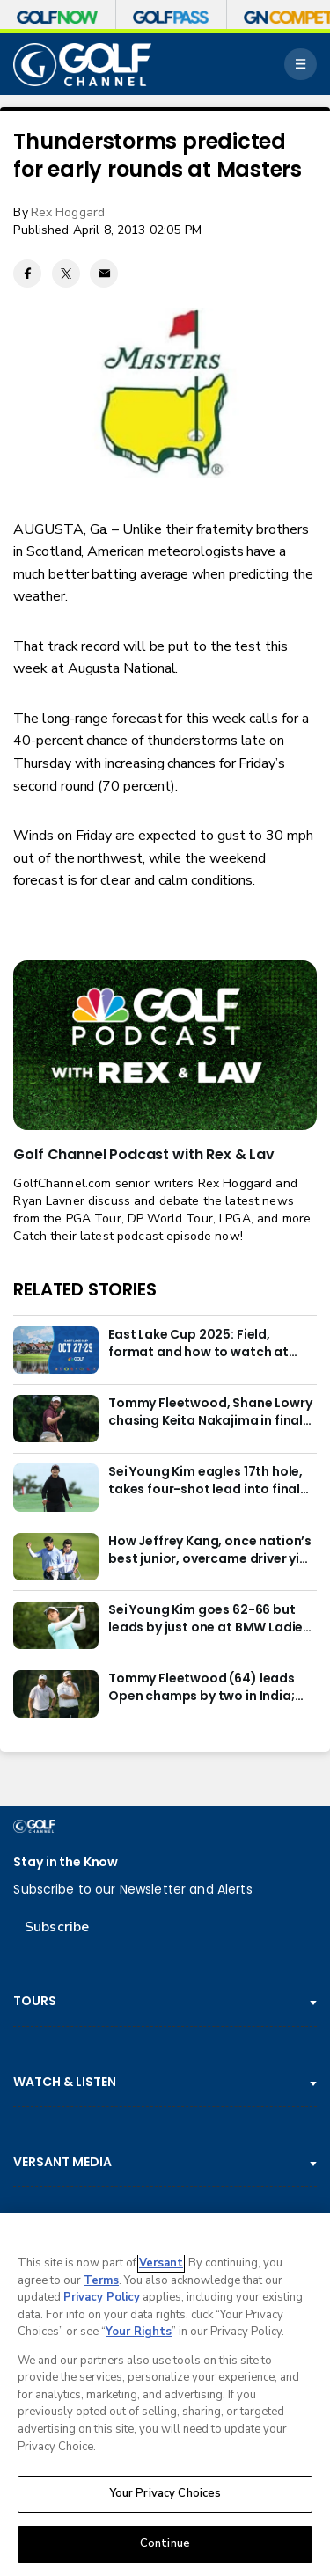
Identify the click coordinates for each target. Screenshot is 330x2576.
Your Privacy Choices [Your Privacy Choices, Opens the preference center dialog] (165, 2496)
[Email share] (104, 273)
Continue (165, 2546)
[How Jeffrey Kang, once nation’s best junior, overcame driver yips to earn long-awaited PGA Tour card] (55, 1556)
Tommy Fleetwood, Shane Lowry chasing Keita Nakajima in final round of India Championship (210, 1412)
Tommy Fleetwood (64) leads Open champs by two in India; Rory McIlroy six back (201, 1687)
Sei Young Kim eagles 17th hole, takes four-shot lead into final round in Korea (205, 1481)
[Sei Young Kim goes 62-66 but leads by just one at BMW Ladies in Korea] (55, 1625)
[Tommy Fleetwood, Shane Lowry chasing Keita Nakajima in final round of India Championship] (55, 1418)
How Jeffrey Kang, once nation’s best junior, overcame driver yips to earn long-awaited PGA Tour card (211, 1550)
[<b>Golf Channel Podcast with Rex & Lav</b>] (164, 1045)
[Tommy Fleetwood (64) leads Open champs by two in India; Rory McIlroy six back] (55, 1694)
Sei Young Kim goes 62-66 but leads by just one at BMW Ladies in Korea (209, 1619)
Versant (161, 2265)
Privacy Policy (101, 2300)
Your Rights (139, 2334)
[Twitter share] (66, 273)
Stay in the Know (65, 1862)
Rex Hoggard (68, 212)
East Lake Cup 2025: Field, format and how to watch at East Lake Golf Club (198, 1343)
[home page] (82, 64)
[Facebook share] (27, 273)
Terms (101, 2283)
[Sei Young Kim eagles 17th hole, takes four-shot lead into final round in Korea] (55, 1487)
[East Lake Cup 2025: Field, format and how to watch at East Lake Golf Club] (55, 1350)
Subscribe (57, 1927)
